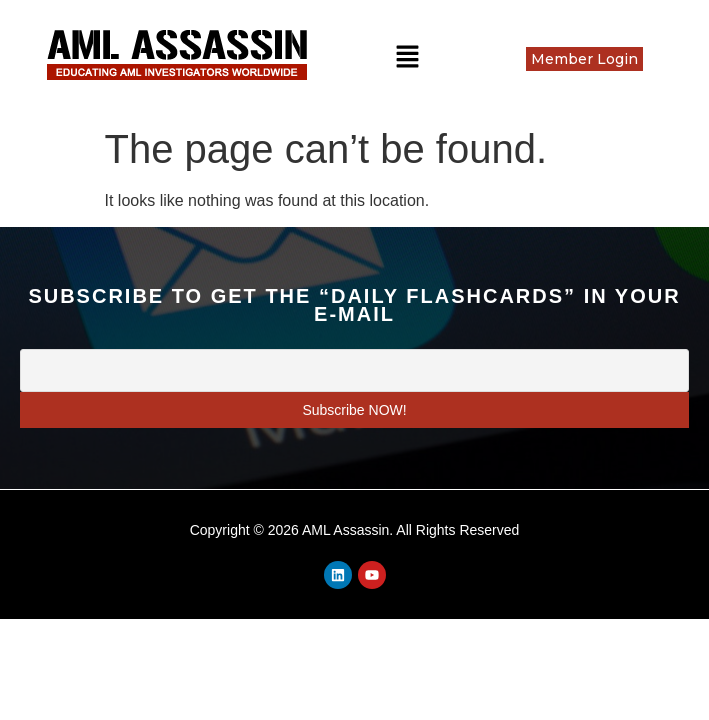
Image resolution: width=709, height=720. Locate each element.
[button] (407, 58)
